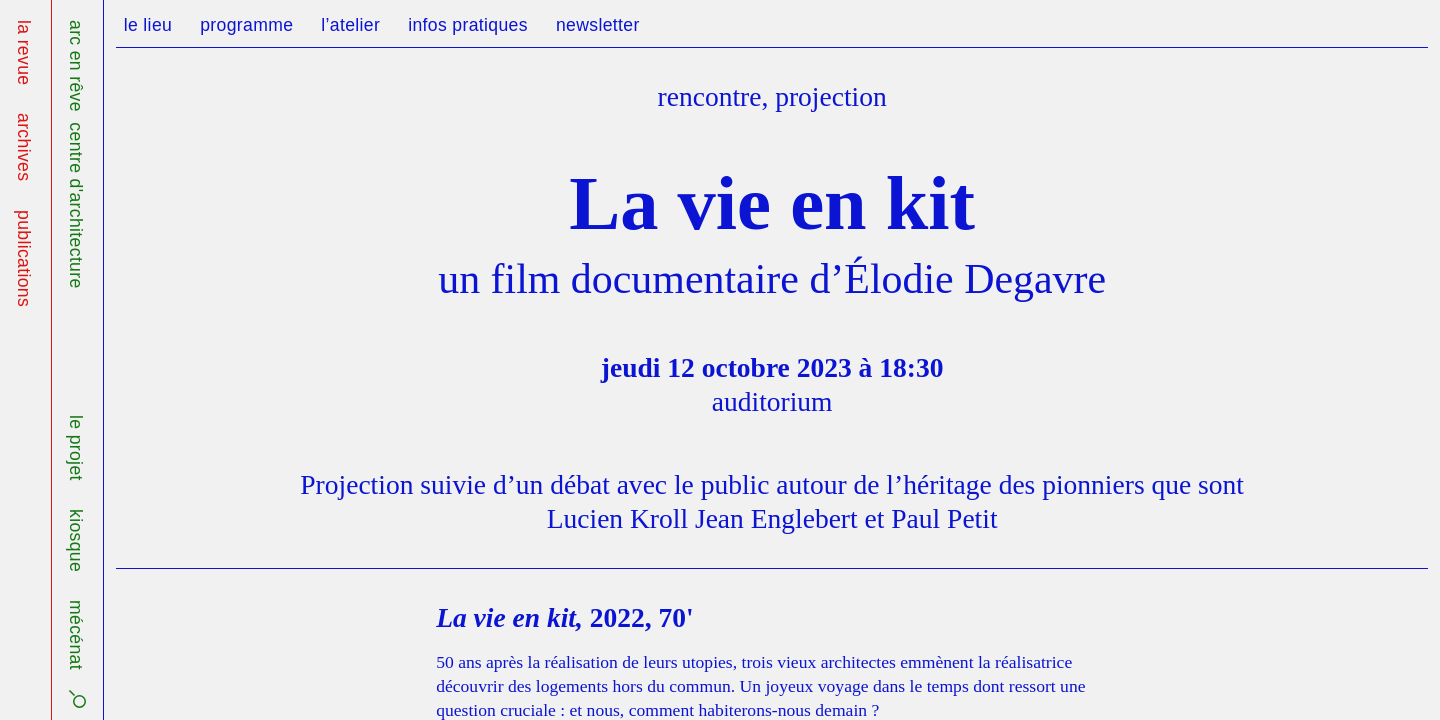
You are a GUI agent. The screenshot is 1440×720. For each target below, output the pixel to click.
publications (24, 258)
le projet (76, 448)
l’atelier (350, 25)
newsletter (598, 25)
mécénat (76, 635)
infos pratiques (468, 25)
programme (246, 25)
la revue (24, 52)
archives (24, 147)
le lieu (148, 25)
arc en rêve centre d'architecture (76, 154)
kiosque (76, 540)
